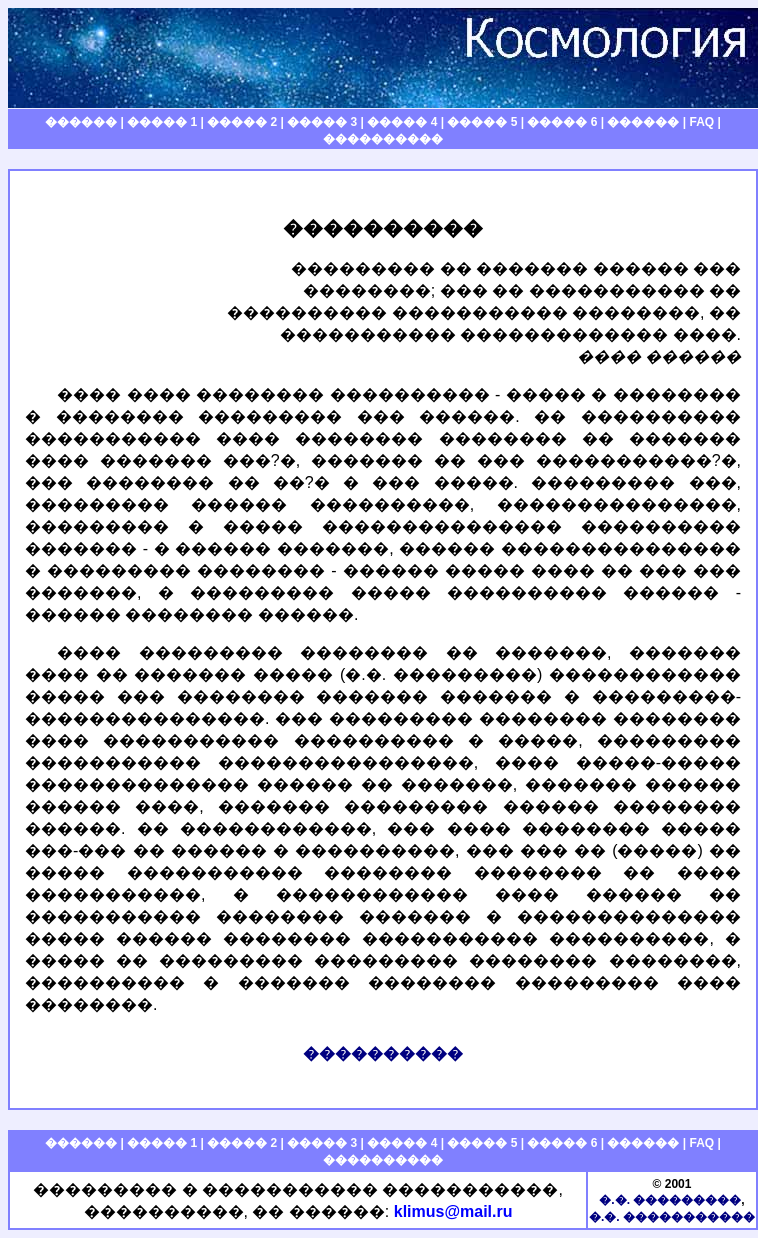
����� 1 (162, 122)
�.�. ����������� (672, 1217)
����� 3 (322, 122)
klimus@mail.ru (453, 1211)
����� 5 (482, 122)
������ (81, 122)
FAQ (701, 122)
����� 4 (402, 122)
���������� (383, 139)
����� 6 (562, 122)
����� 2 (242, 122)
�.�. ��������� (670, 1200)
